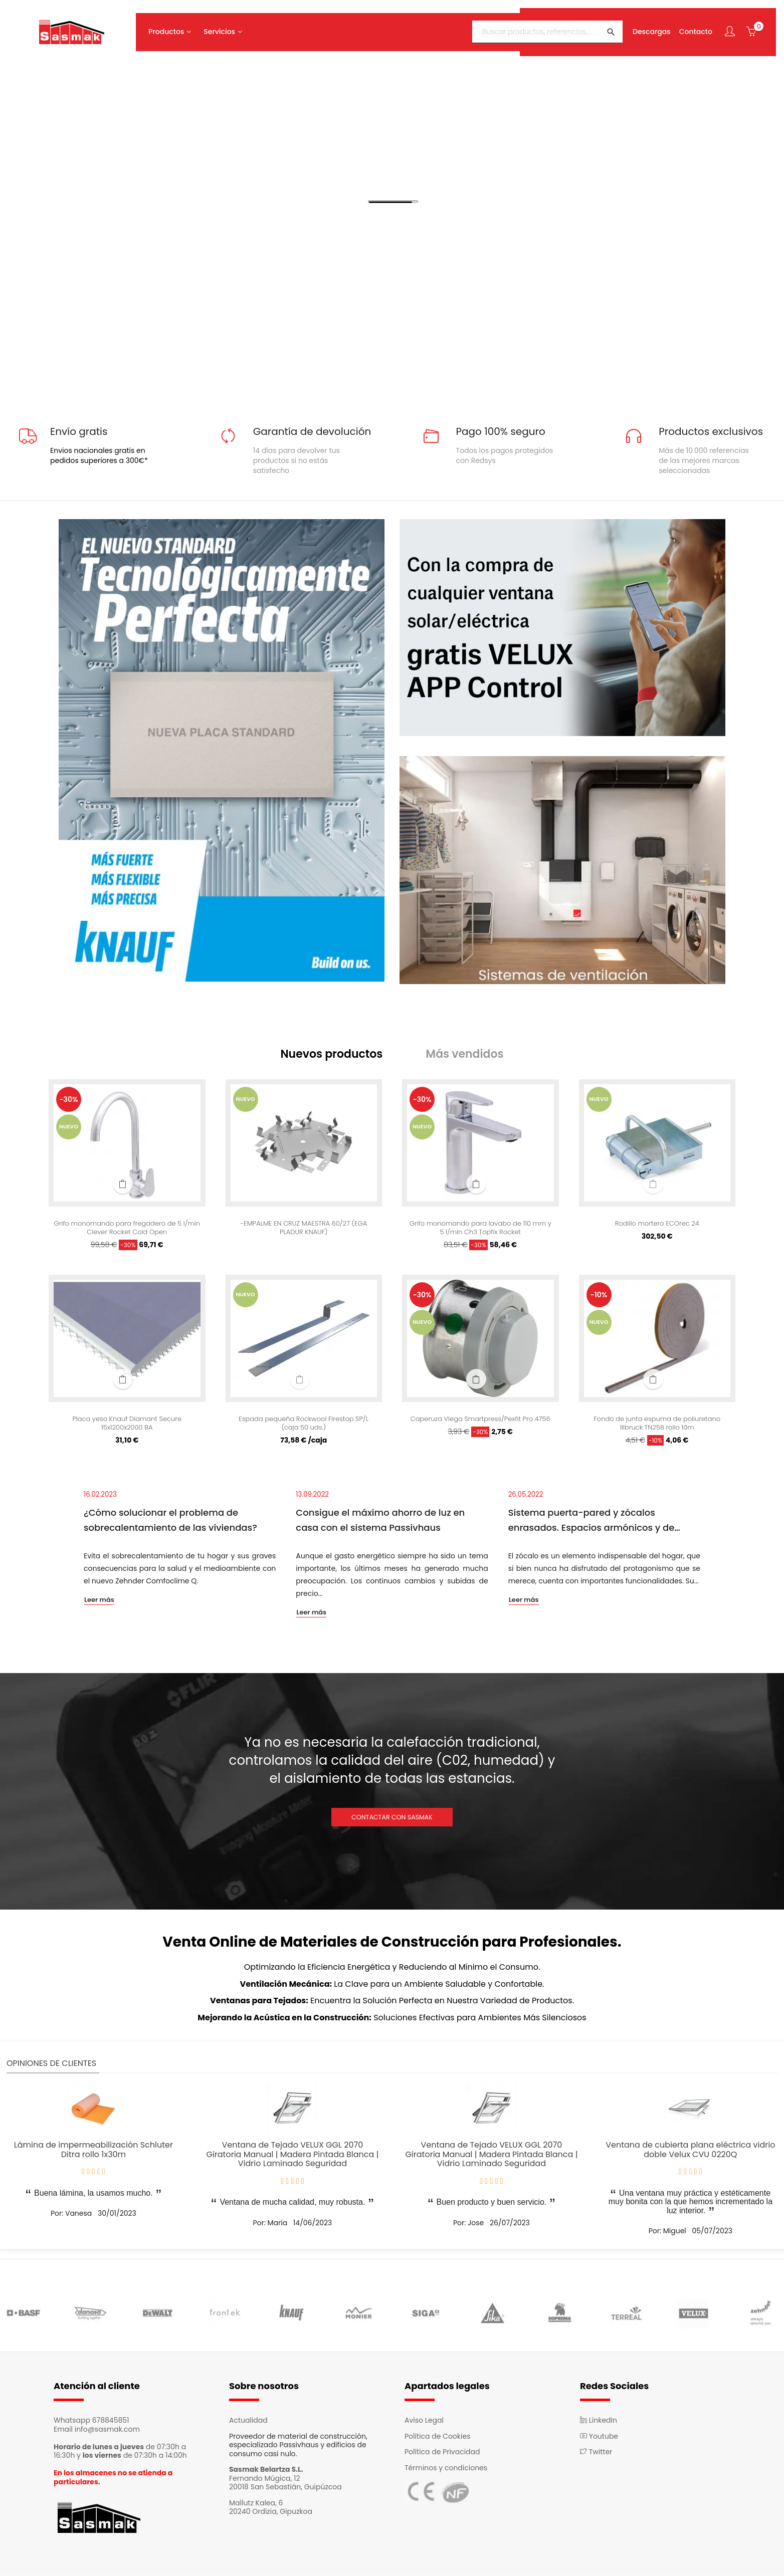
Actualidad (248, 2423)
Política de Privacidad (442, 2454)
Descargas (645, 27)
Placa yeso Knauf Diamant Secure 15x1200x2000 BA (126, 1427)
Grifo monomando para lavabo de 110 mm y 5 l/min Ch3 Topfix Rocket (480, 1231)
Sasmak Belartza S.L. (266, 2472)
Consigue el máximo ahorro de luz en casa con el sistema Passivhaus (380, 1523)
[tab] (341, 1055)
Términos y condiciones (446, 2470)
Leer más (99, 1602)
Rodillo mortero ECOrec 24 (657, 1226)
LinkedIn (598, 2423)
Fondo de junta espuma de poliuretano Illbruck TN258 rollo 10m (657, 1427)
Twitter (596, 2454)
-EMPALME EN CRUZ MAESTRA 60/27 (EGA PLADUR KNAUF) (304, 1231)
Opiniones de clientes (51, 2066)
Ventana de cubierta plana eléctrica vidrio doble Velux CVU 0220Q (690, 2152)
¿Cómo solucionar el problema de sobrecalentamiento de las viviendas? (170, 1523)
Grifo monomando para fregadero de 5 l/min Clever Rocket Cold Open (126, 1231)
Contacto (688, 27)
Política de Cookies (437, 2439)
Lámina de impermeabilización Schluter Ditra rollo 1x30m (93, 2152)
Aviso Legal (424, 2423)
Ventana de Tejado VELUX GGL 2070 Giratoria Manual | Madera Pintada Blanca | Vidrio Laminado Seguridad (292, 2157)
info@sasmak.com (107, 2432)
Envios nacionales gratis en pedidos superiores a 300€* (99, 455)
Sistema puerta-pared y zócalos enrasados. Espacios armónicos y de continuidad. (591, 1523)
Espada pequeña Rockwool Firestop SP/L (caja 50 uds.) (303, 1427)
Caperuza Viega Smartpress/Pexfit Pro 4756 (480, 1427)
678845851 (110, 2423)
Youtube (599, 2439)
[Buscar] (540, 27)
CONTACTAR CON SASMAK (392, 1819)
